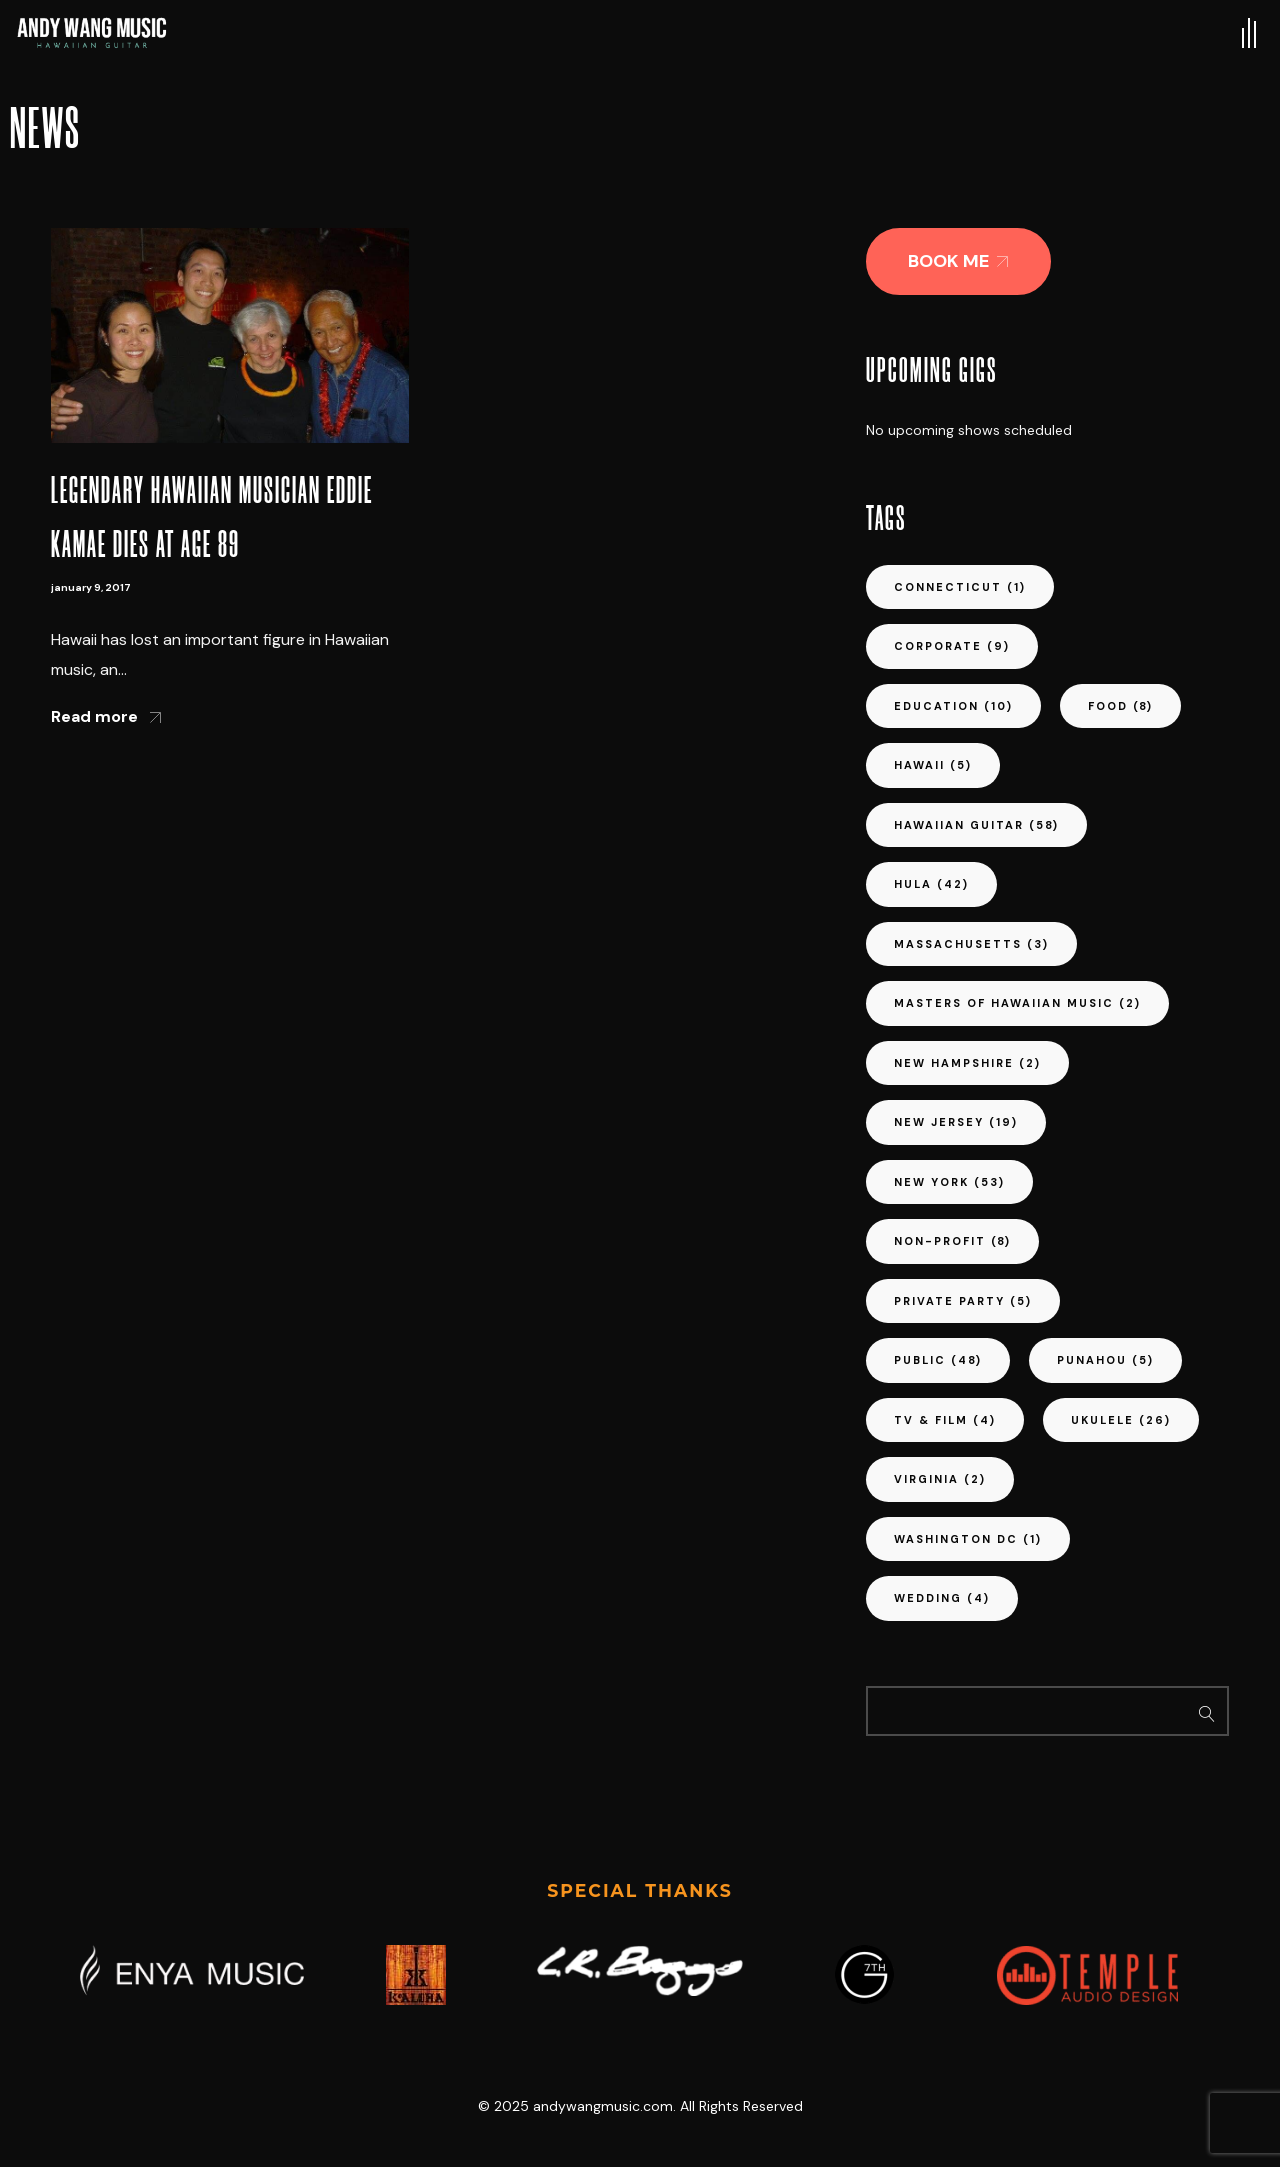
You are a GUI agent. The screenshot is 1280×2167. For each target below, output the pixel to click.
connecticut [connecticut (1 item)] (960, 587)
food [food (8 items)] (1120, 706)
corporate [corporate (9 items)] (952, 646)
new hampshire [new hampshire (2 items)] (967, 1063)
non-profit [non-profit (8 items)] (952, 1241)
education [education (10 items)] (953, 706)
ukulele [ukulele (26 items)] (1121, 1420)
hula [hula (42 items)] (931, 884)
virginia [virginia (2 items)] (940, 1479)
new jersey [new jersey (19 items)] (956, 1122)
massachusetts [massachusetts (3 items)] (971, 944)
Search (1207, 1711)
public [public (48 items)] (938, 1360)
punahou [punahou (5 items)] (1105, 1360)
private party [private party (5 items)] (963, 1301)
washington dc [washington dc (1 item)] (968, 1539)
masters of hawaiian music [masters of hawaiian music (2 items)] (1017, 1003)
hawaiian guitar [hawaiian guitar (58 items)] (976, 825)
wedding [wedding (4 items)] (942, 1598)
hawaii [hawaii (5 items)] (933, 765)
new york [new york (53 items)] (949, 1182)
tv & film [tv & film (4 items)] (945, 1420)
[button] (958, 261)
